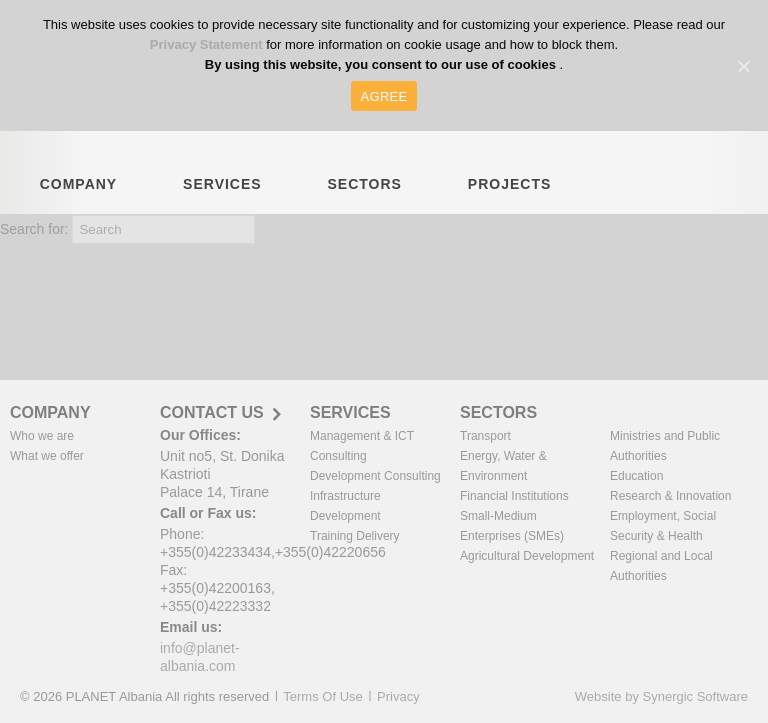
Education (636, 476)
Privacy (398, 696)
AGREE (384, 96)
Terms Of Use (322, 696)
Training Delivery (355, 536)
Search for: (34, 229)
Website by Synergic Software (661, 696)
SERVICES (222, 195)
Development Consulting (375, 476)
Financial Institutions (514, 496)
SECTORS (365, 195)
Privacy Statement (208, 44)
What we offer (47, 456)
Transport (485, 436)
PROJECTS (509, 195)
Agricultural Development (527, 556)
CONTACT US (212, 413)
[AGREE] (743, 66)
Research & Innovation (670, 496)
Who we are (42, 436)
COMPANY (79, 195)
